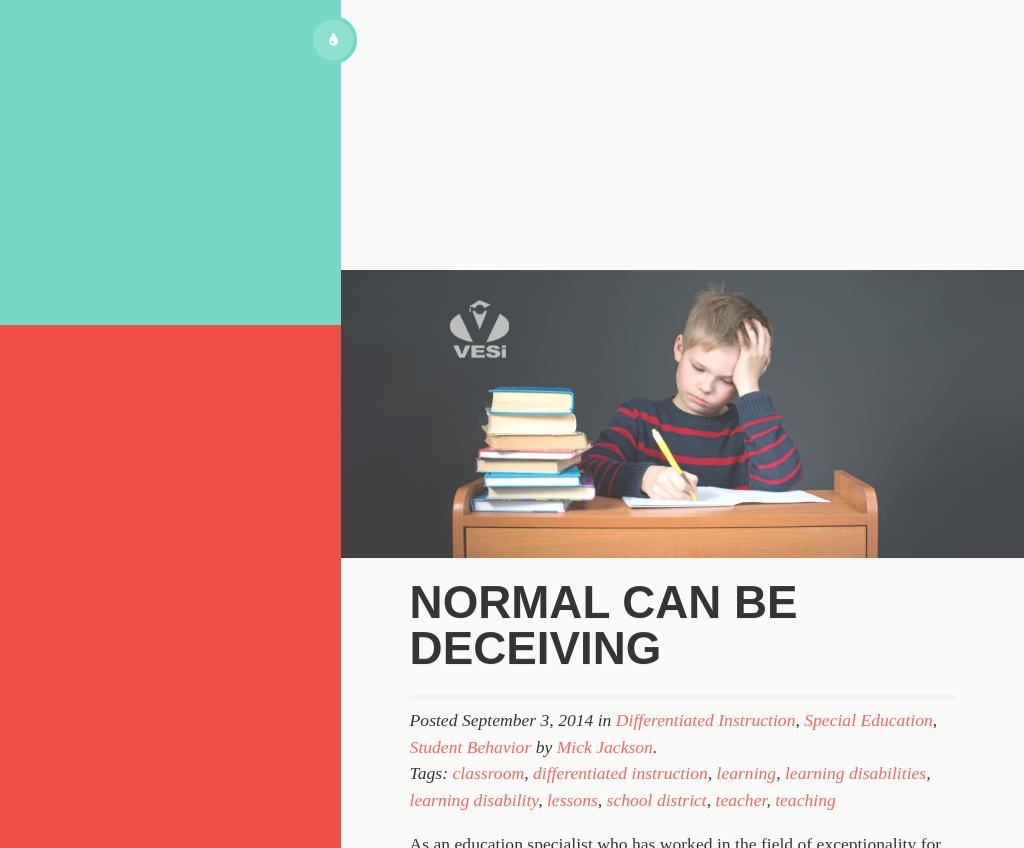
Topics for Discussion (158, 425)
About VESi (104, 380)
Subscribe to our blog (158, 477)
